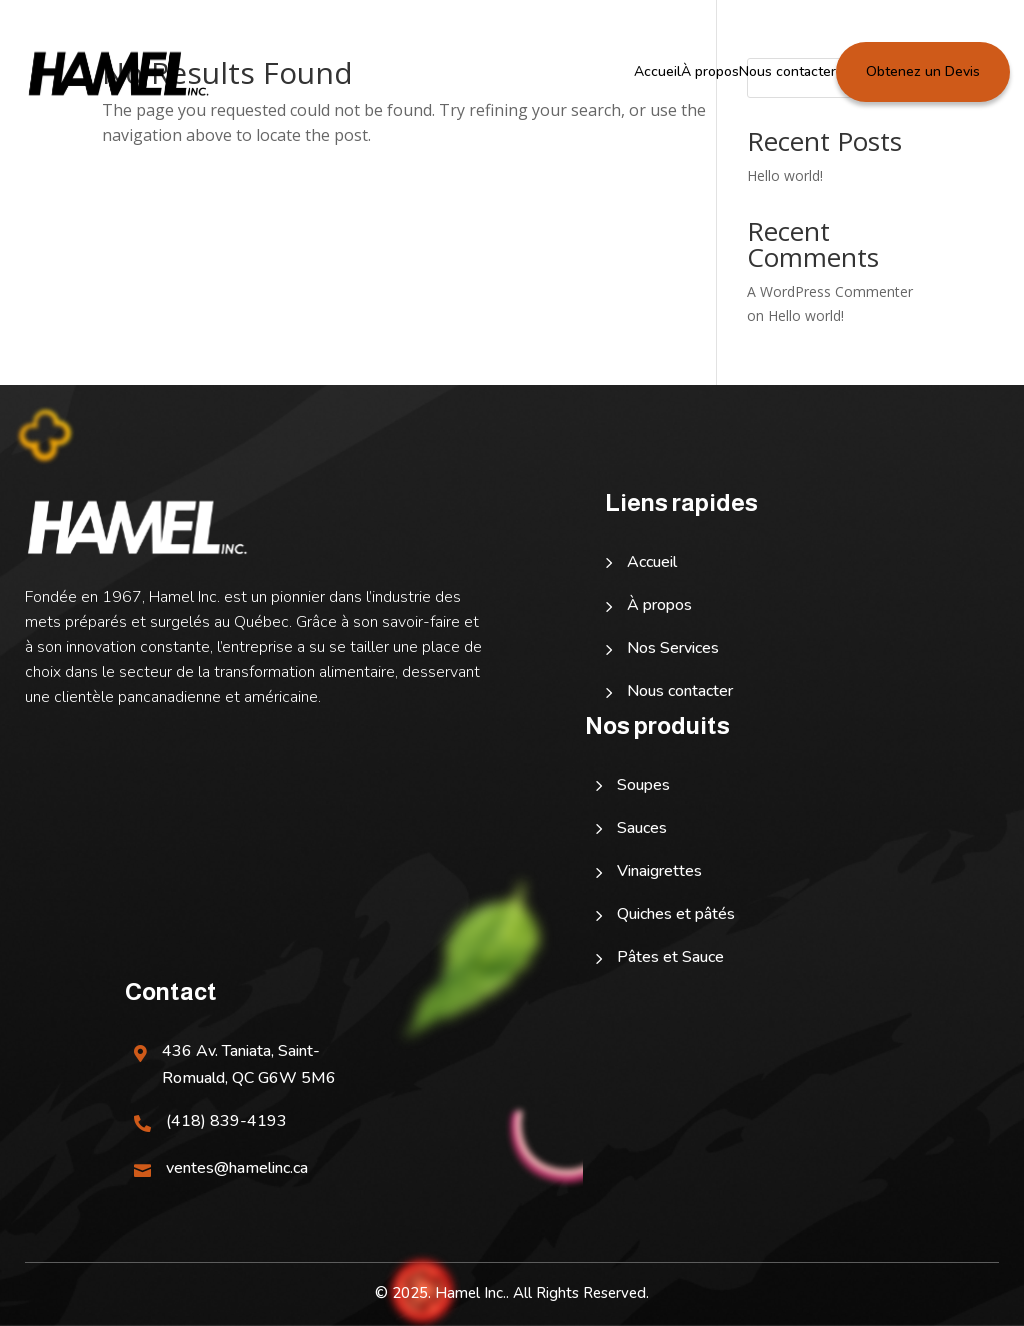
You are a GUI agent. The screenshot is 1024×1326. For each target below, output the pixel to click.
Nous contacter (787, 71)
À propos (710, 71)
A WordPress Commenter (830, 291)
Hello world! (785, 175)
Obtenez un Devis (923, 71)
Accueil (657, 71)
